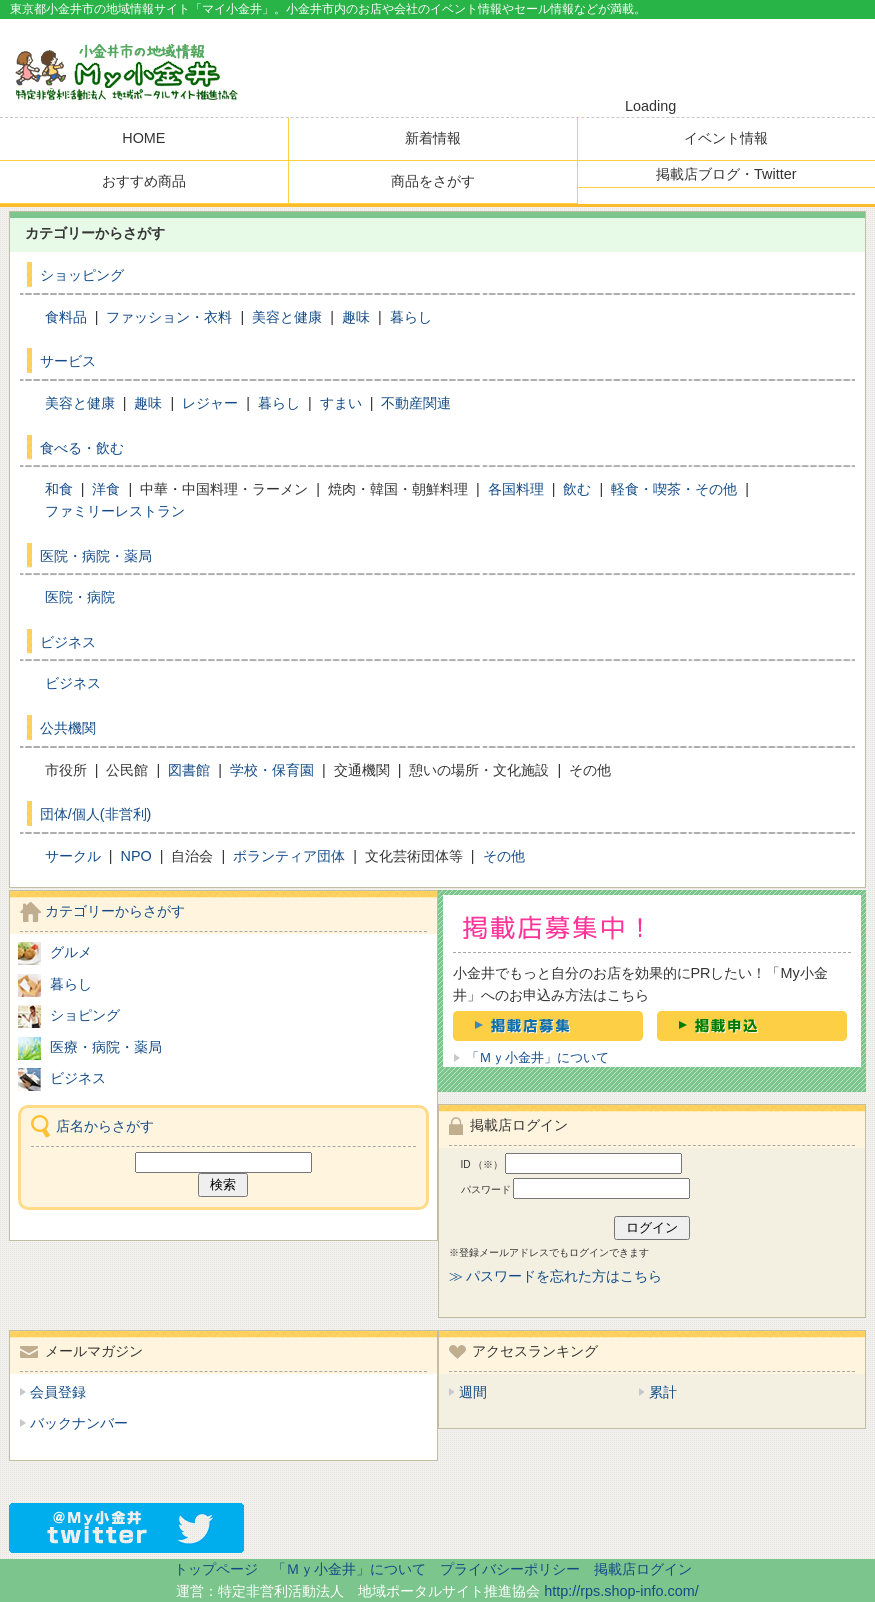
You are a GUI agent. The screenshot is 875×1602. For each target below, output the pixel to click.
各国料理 (516, 489)
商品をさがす (433, 181)
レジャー (210, 403)
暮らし (411, 317)
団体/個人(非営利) (96, 814)
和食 (59, 489)
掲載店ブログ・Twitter (726, 174)
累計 (663, 1392)
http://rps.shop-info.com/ (621, 1591)
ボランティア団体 (289, 856)
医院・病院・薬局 (96, 556)
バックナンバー (79, 1423)
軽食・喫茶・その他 (674, 489)
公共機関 (68, 728)
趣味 (356, 317)
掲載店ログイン (643, 1569)
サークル (73, 856)
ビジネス (68, 642)
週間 (473, 1392)
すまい (341, 403)
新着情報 (433, 138)
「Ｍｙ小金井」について (537, 1057)
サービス (68, 361)
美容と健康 (287, 317)
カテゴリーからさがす (115, 911)
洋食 (106, 489)
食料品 (66, 317)
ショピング (85, 1015)
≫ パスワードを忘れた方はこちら (556, 1276)
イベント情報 (726, 138)
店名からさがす (105, 1126)
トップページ (216, 1569)
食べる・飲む (82, 448)
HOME (143, 138)
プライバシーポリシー (510, 1569)
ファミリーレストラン (115, 511)
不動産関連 (416, 403)
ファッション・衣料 (169, 317)
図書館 (189, 770)
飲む (577, 489)
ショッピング (82, 275)
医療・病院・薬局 (106, 1047)
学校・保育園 (272, 770)
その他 (504, 856)
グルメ (71, 952)
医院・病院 (80, 597)
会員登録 (58, 1392)
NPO (135, 856)
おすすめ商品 (144, 181)
